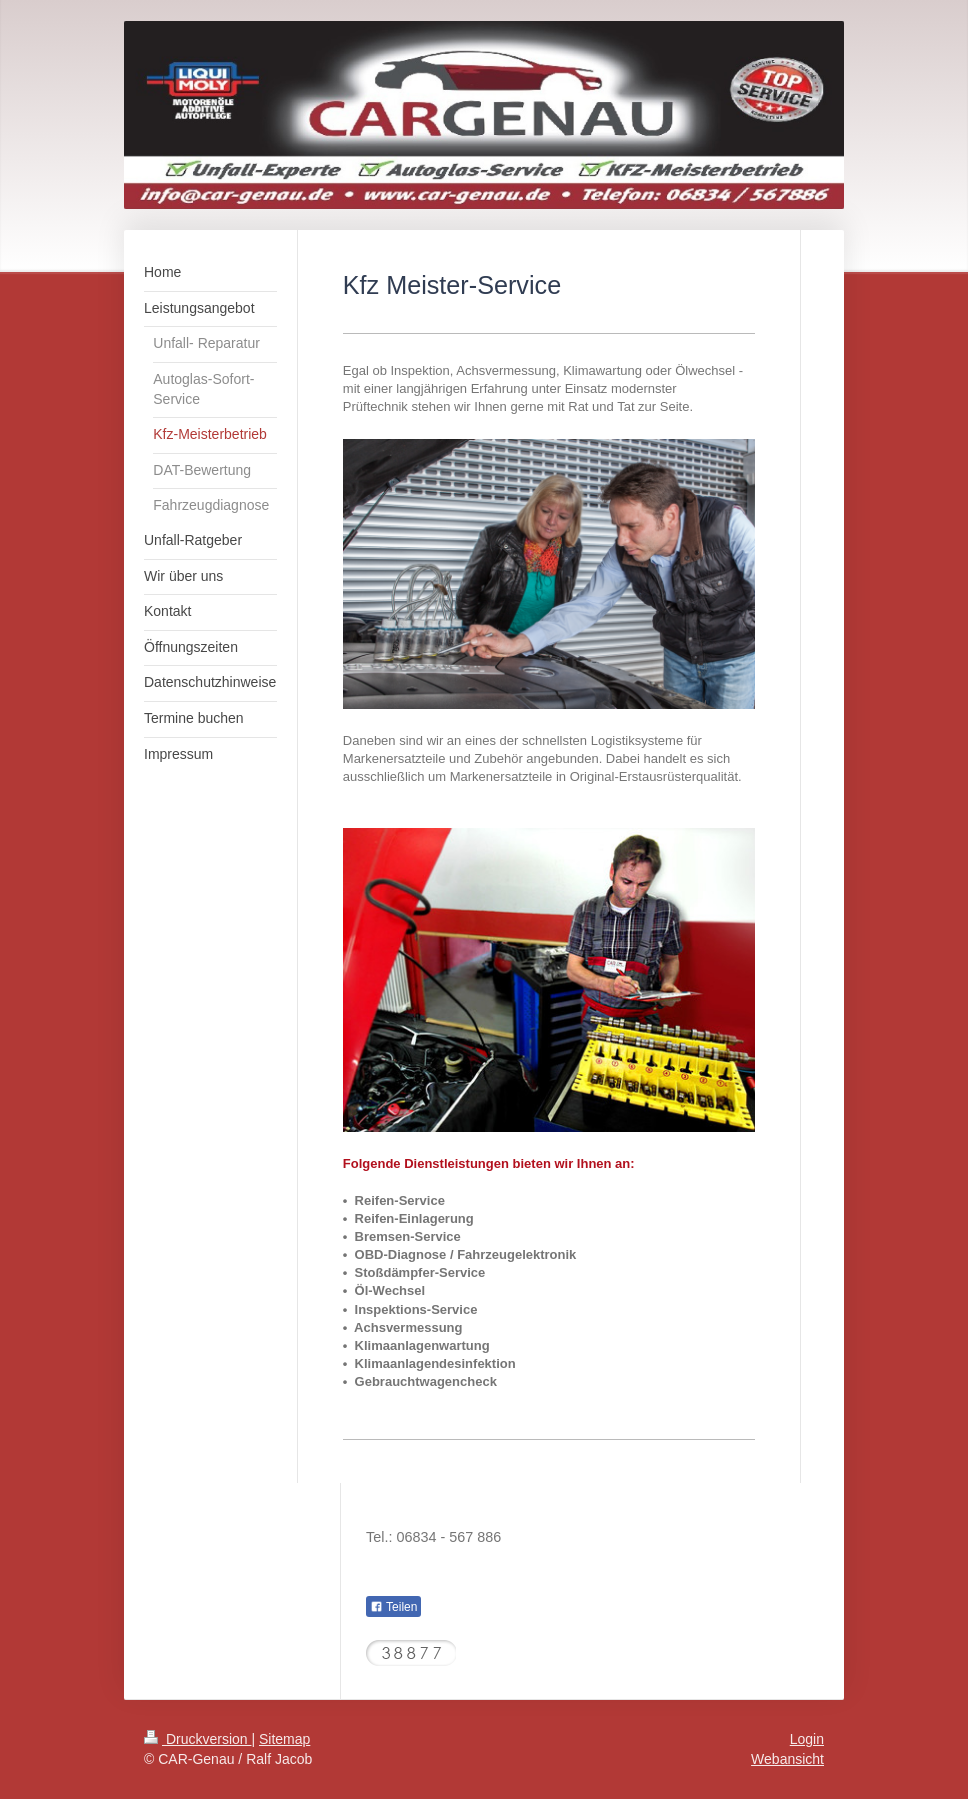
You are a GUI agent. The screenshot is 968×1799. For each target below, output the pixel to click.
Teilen (393, 1607)
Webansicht (787, 1759)
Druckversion (197, 1739)
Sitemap (284, 1739)
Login (807, 1739)
